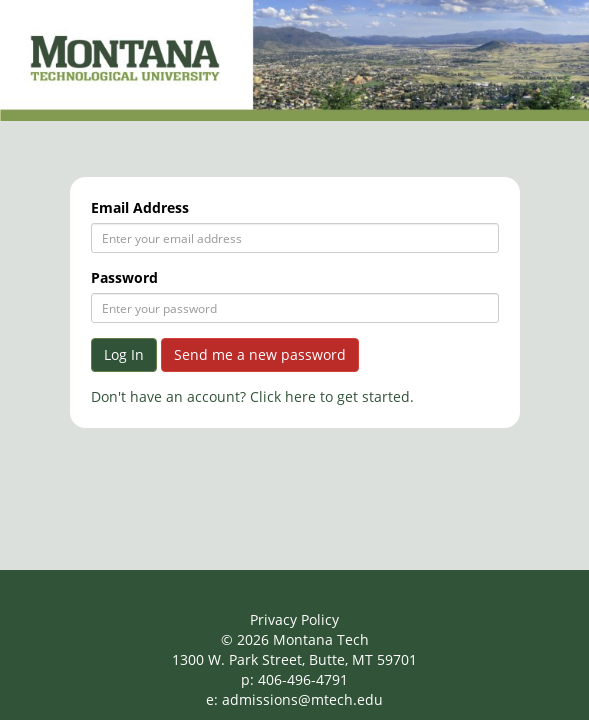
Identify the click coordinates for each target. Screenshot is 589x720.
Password (124, 277)
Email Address (140, 207)
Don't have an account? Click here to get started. (252, 396)
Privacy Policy (294, 619)
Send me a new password (260, 354)
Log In (124, 354)
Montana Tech (321, 639)
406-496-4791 (303, 679)
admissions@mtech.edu (302, 699)
